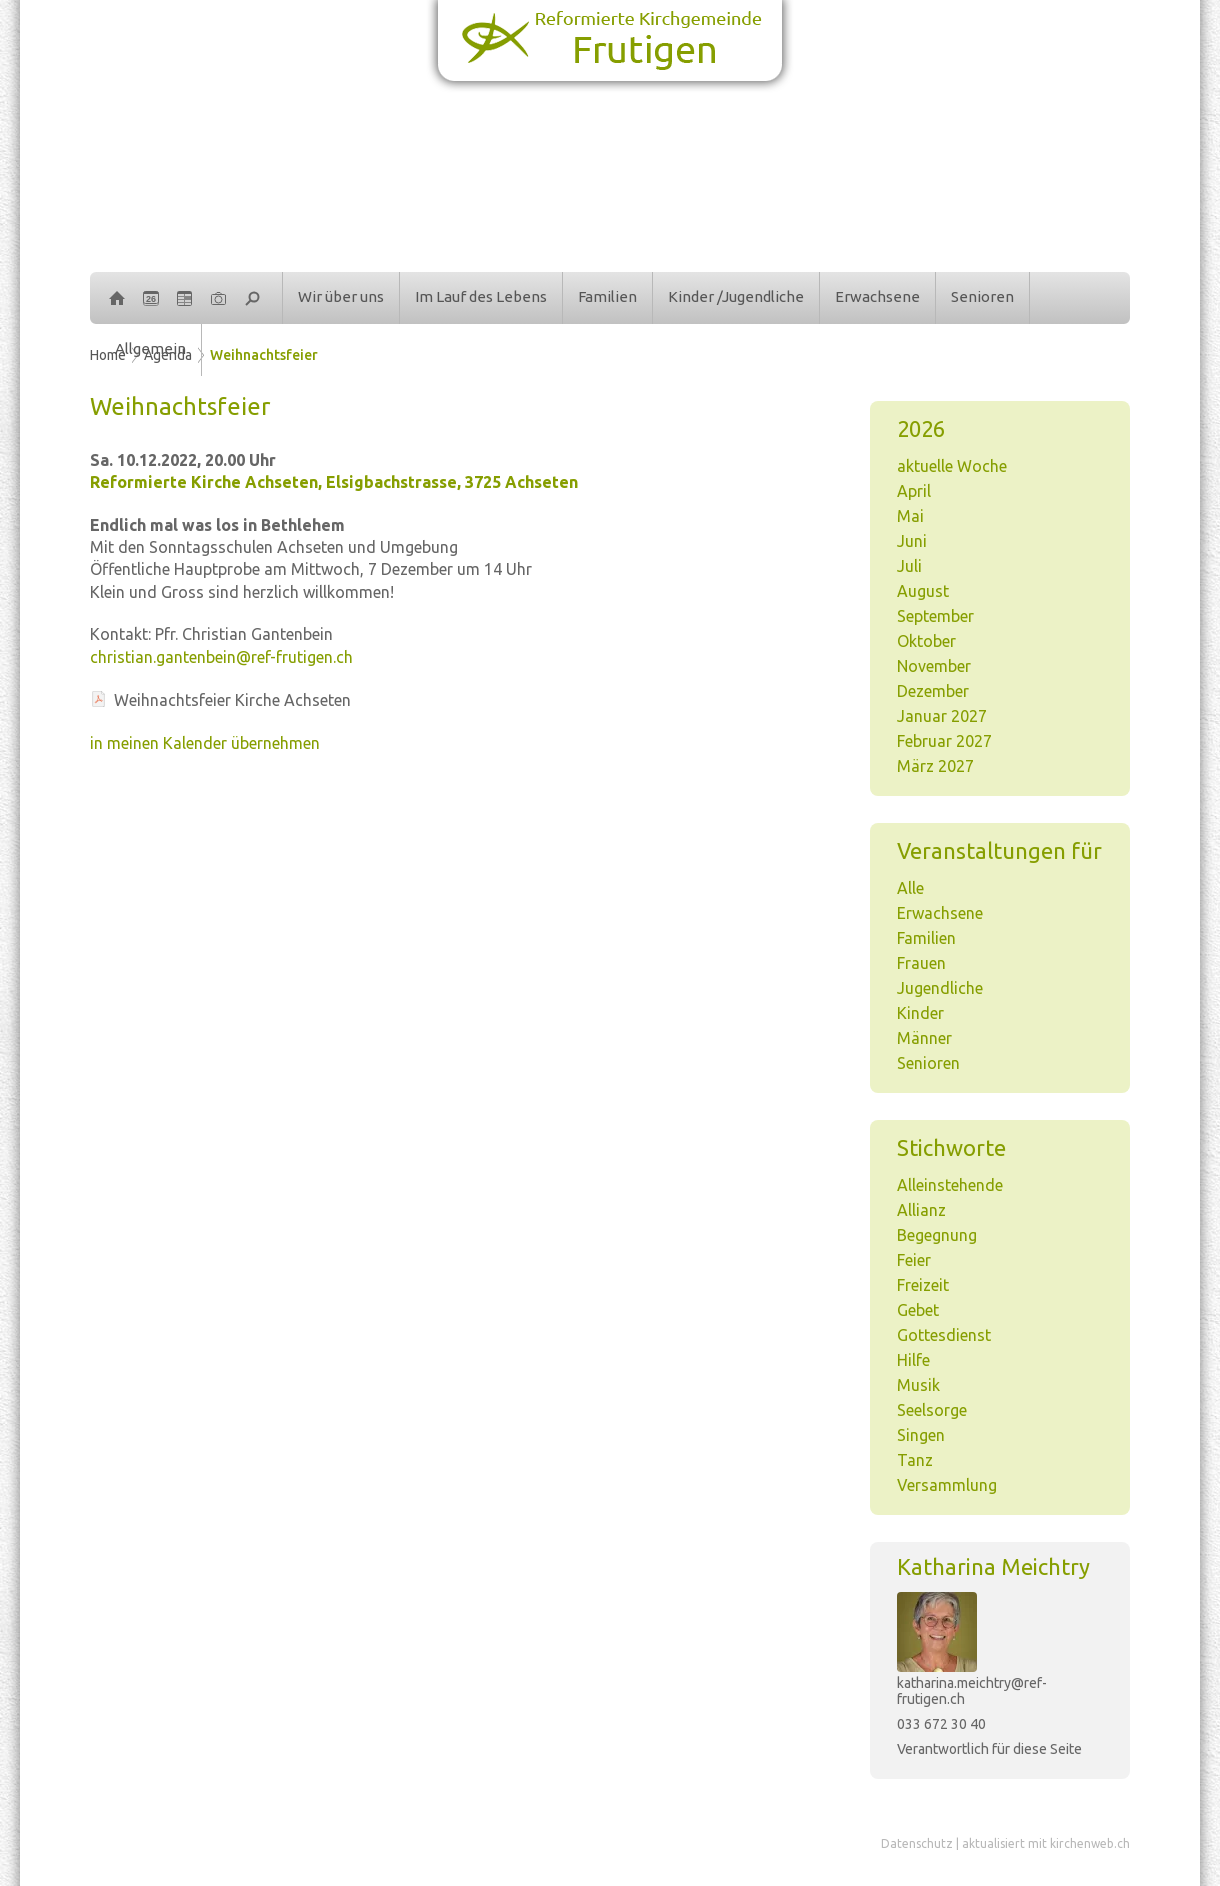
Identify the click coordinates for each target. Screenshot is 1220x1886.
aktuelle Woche (952, 466)
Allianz (921, 1210)
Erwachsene (877, 296)
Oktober (926, 641)
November (934, 666)
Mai (910, 516)
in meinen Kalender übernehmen (205, 743)
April (914, 491)
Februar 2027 (944, 741)
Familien (607, 296)
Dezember (933, 691)
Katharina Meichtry (993, 1566)
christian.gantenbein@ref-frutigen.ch (221, 657)
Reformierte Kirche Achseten (334, 482)
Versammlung (947, 1485)
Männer (924, 1038)
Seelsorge (932, 1410)
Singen (921, 1435)
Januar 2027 (942, 716)
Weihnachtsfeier (264, 355)
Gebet (918, 1310)
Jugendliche (940, 988)
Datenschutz (917, 1843)
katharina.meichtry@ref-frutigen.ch (972, 1691)
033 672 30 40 (941, 1724)
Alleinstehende (950, 1185)
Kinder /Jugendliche (736, 296)
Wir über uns (341, 296)
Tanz (915, 1460)
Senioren (982, 296)
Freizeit (923, 1285)
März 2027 (935, 766)
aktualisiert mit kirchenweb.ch (1046, 1843)
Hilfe (913, 1360)
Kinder (920, 1013)
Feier (914, 1260)
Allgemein (150, 348)
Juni (912, 541)
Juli (909, 566)
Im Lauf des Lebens (481, 296)
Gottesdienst (944, 1335)
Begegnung (937, 1235)
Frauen (921, 963)
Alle (910, 888)
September (935, 616)
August (923, 591)
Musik (918, 1385)
